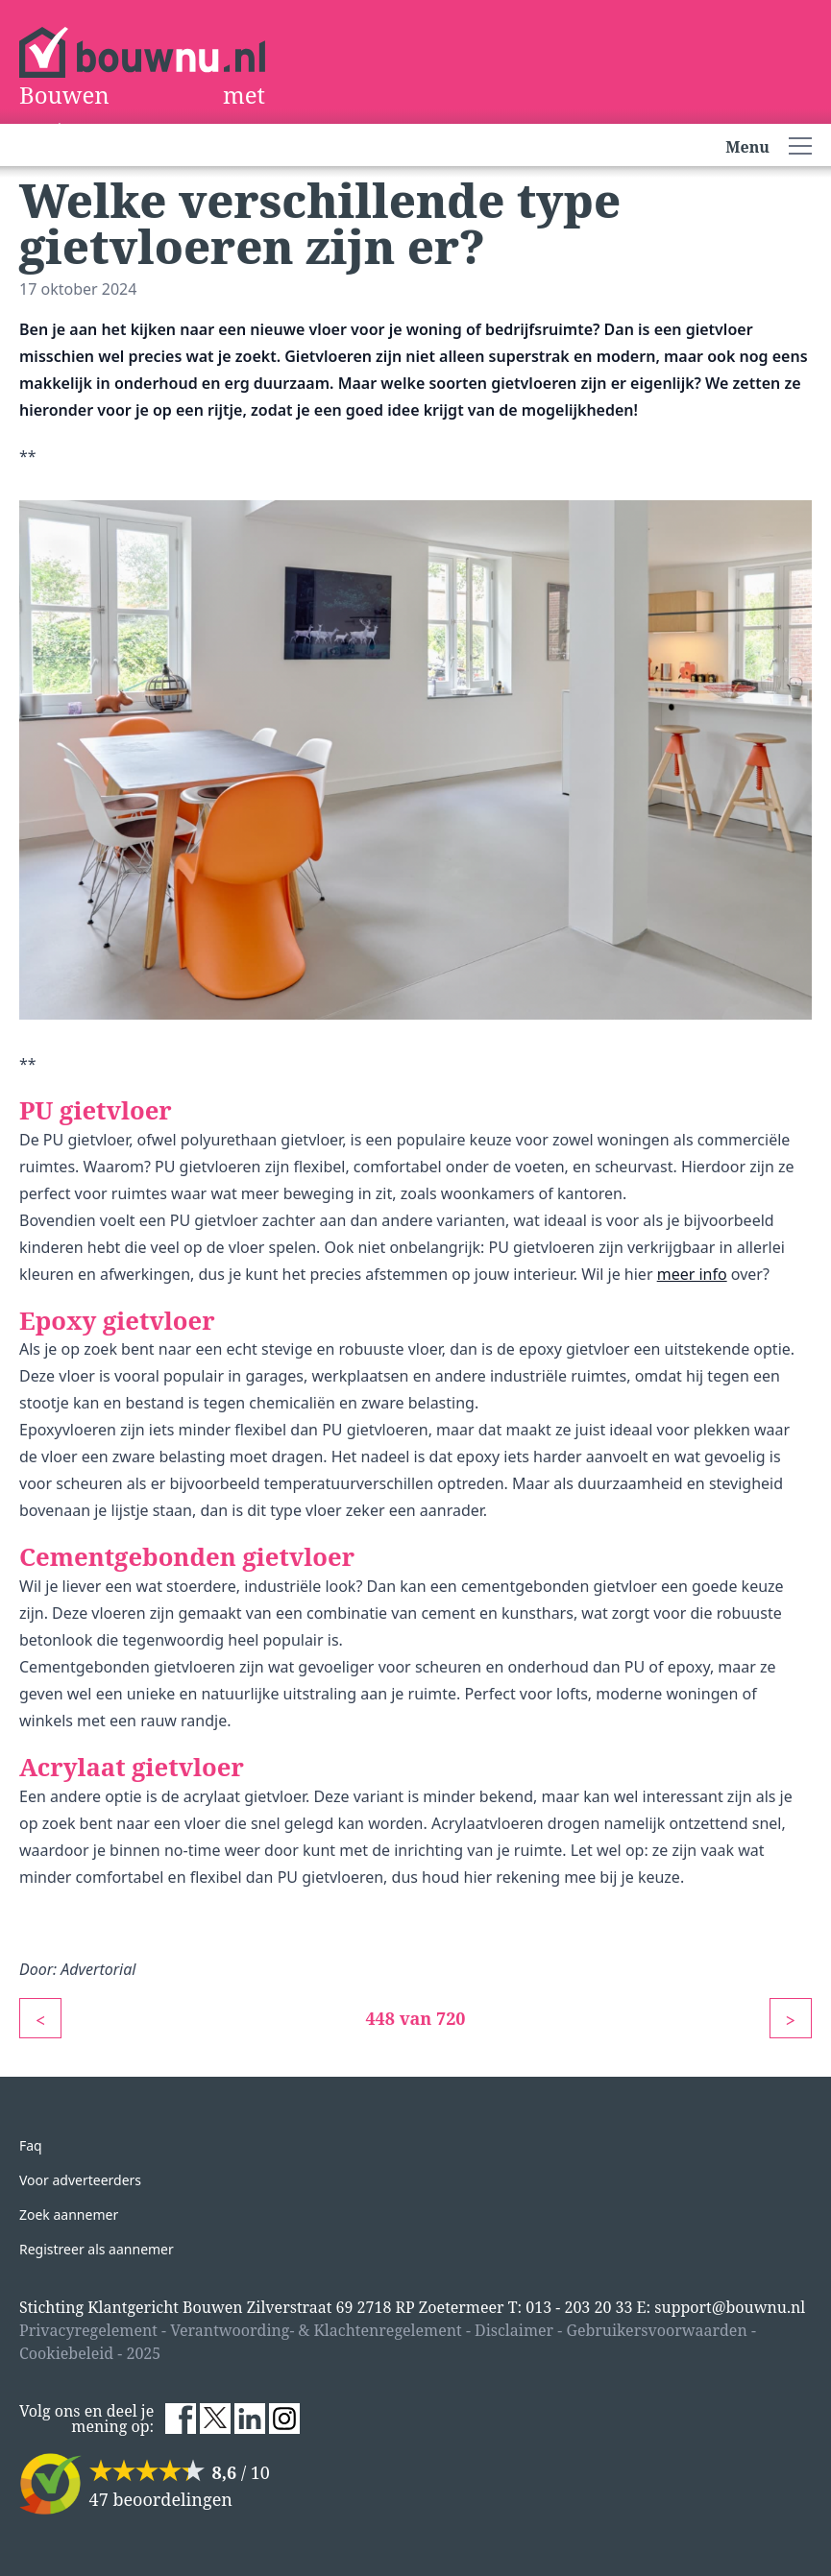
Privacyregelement (88, 2330)
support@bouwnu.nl (729, 2307)
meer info (692, 1274)
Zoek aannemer (68, 2214)
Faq (30, 2145)
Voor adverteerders (80, 2180)
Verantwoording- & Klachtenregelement (316, 2330)
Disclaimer (514, 2330)
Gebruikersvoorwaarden (656, 2330)
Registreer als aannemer (96, 2249)
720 (451, 2018)
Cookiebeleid (66, 2353)
